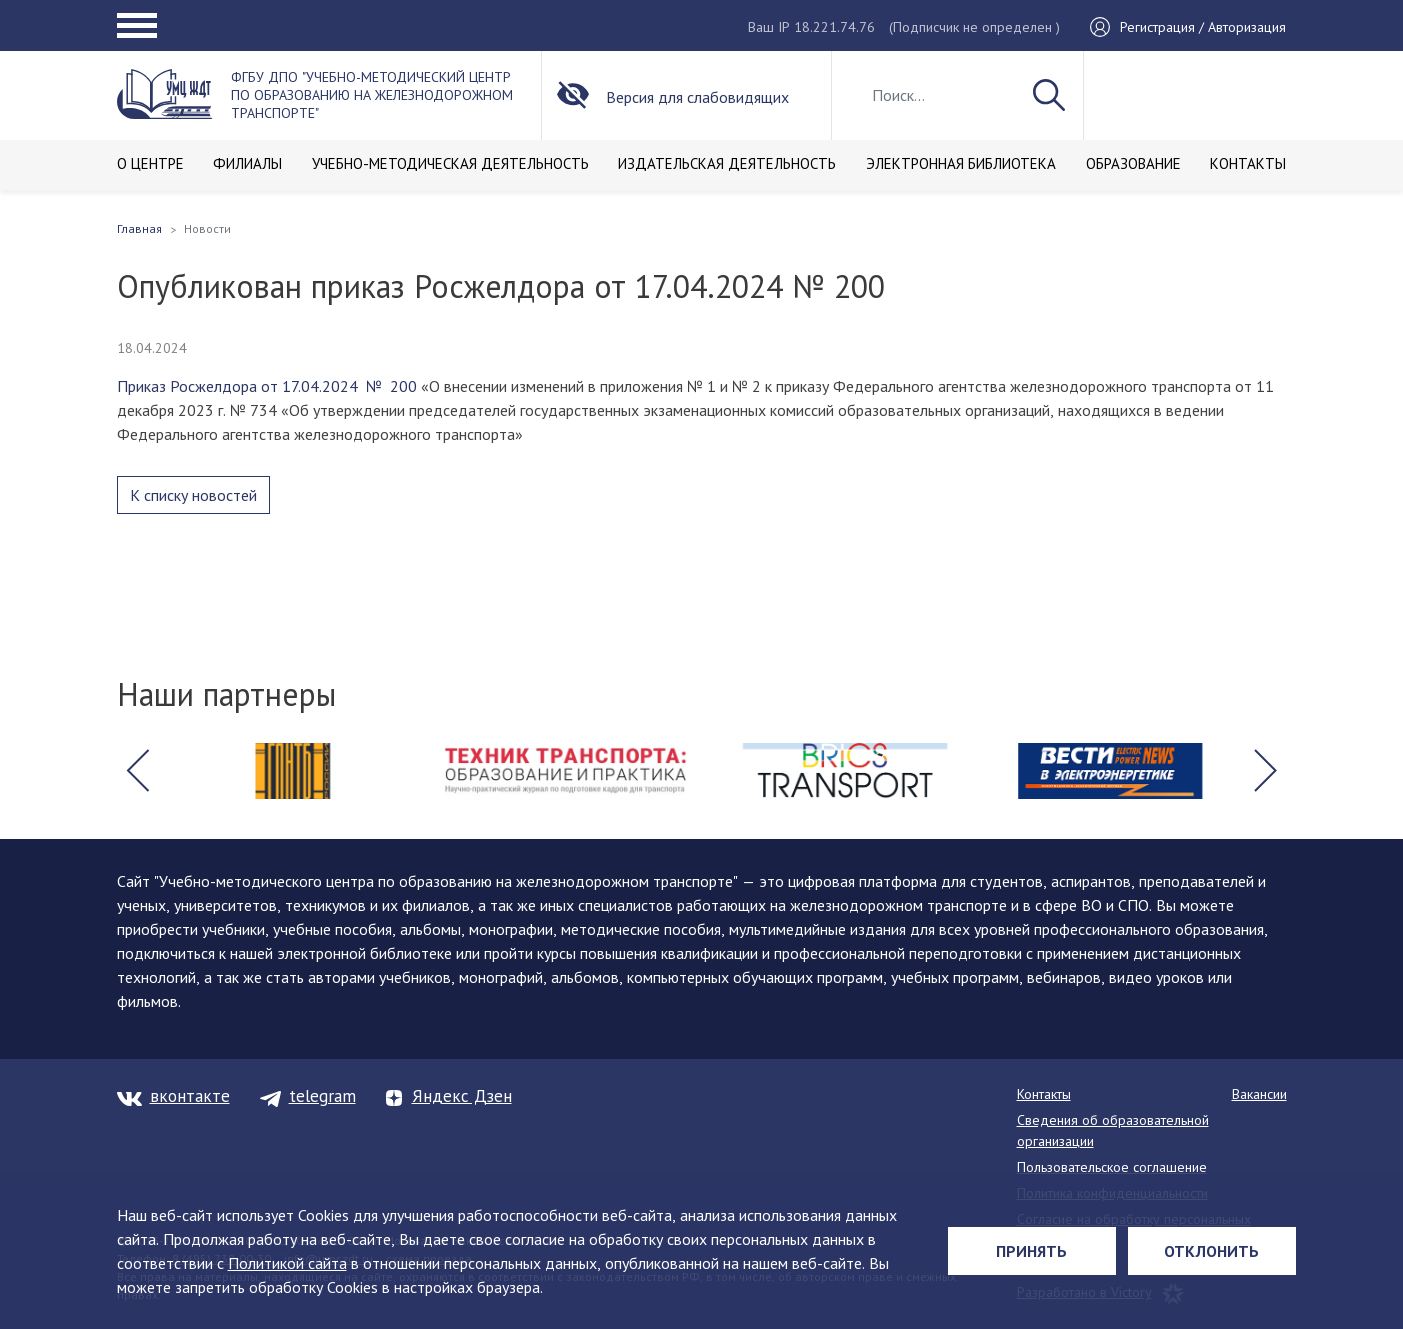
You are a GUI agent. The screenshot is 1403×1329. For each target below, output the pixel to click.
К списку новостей (193, 495)
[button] (138, 771)
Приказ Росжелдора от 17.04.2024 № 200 (267, 386)
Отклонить (1211, 1251)
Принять (1031, 1251)
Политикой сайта (287, 1263)
